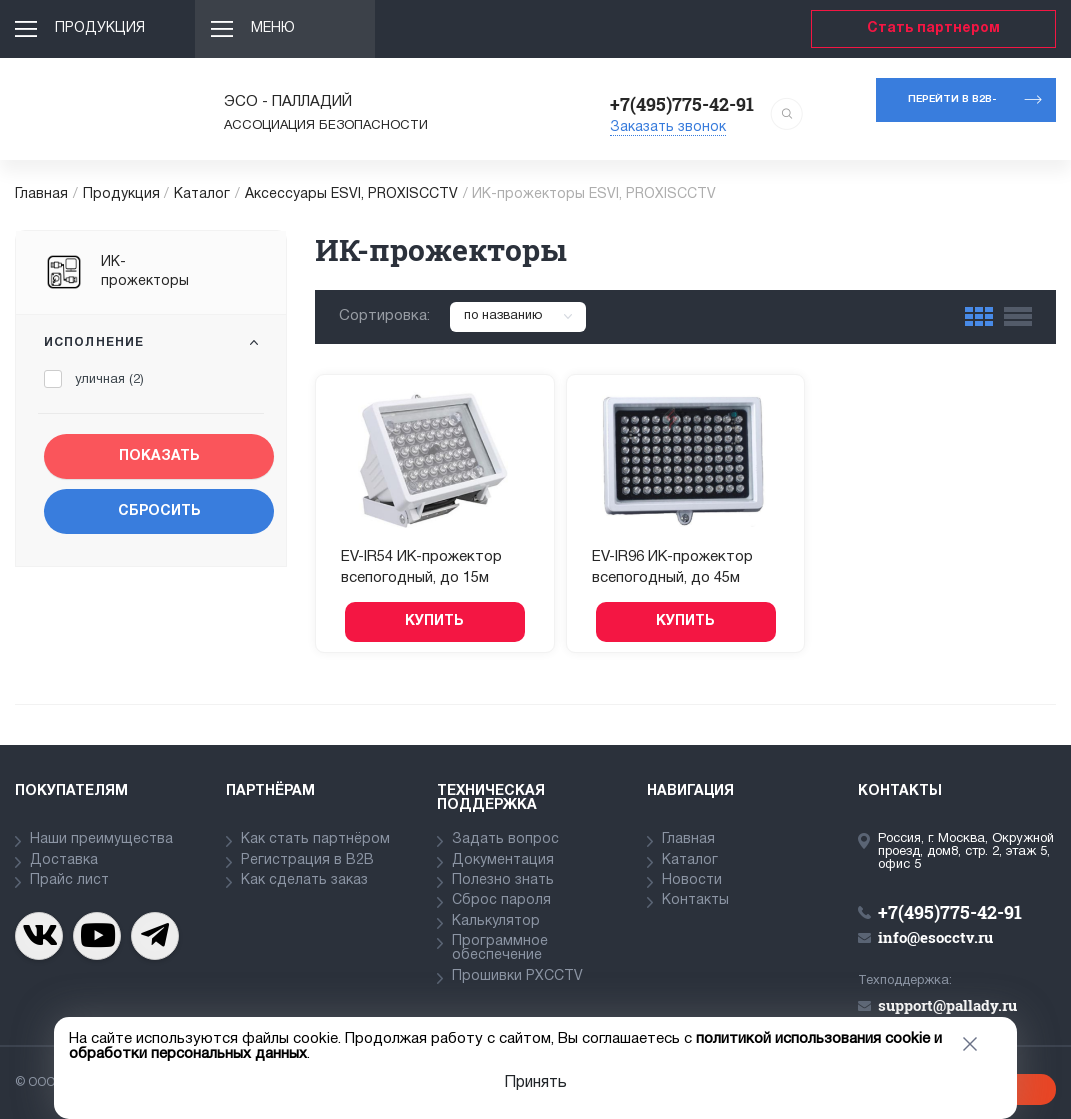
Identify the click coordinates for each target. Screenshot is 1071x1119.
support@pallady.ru (947, 1005)
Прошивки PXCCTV (517, 976)
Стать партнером (933, 28)
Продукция (100, 28)
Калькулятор (496, 921)
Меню (273, 28)
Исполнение (94, 342)
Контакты (695, 900)
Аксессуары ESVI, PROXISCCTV (351, 194)
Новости (692, 880)
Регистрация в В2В (307, 860)
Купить (434, 621)
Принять (535, 1083)
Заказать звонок (668, 127)
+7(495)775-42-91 (682, 104)
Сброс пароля (501, 900)
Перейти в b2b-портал (952, 108)
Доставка (64, 860)
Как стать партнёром (315, 839)
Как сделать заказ (304, 880)
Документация (503, 860)
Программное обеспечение (500, 948)
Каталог (202, 194)
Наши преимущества (101, 839)
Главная (41, 194)
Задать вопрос (505, 839)
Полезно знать (503, 880)
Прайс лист (69, 880)
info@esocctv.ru (935, 937)
